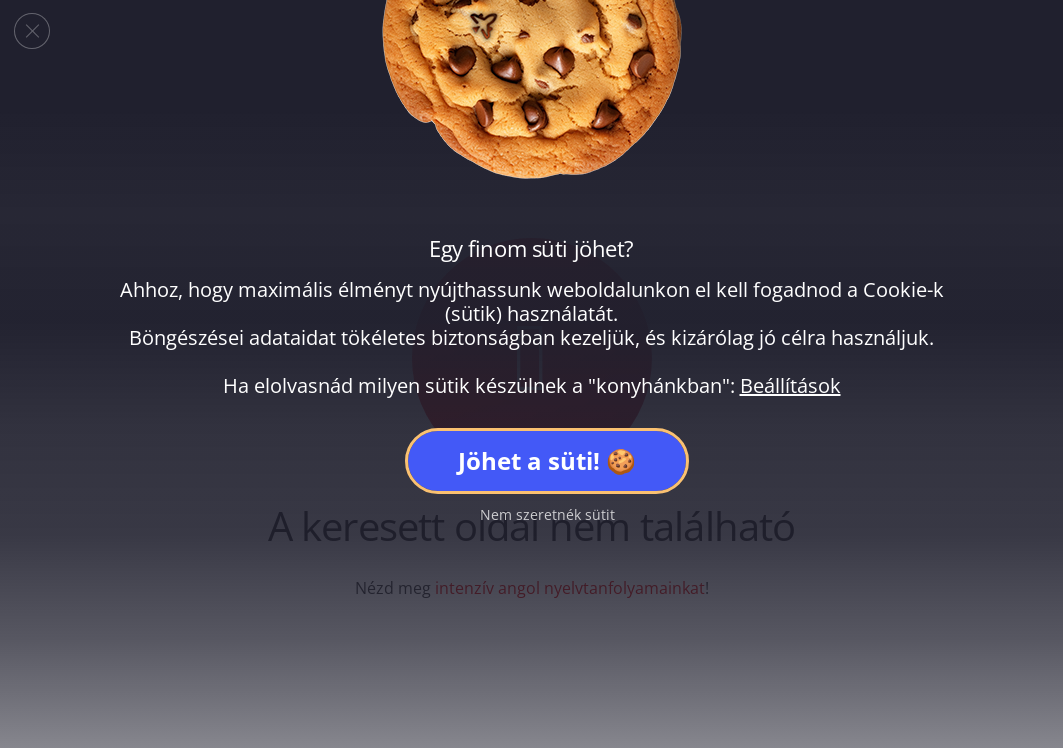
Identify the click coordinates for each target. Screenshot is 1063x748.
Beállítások (790, 386)
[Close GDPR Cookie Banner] (32, 31)
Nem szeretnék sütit (547, 514)
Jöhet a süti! (529, 460)
